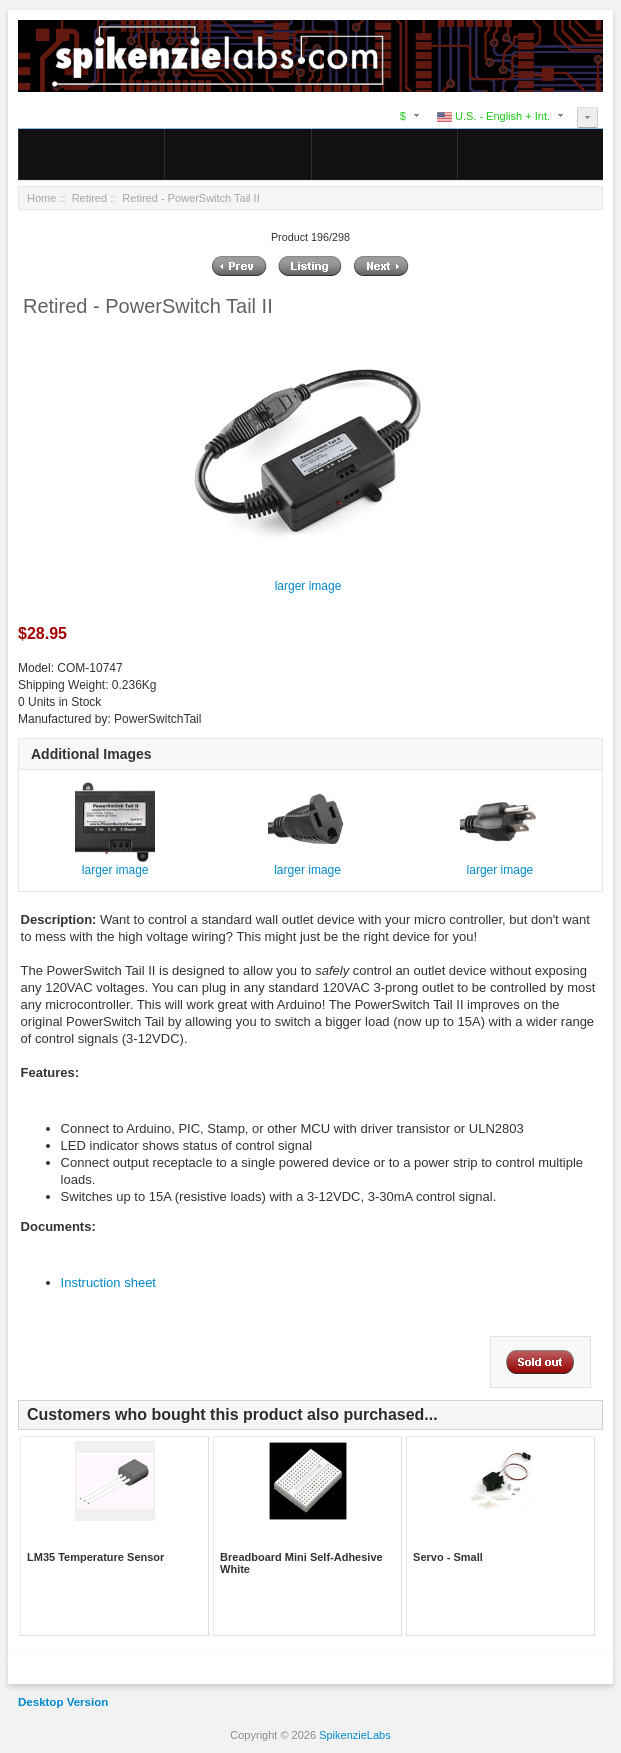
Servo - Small (448, 1557)
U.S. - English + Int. (493, 116)
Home (41, 198)
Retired (89, 198)
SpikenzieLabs (355, 1735)
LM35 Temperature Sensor (95, 1557)
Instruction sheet (108, 1282)
